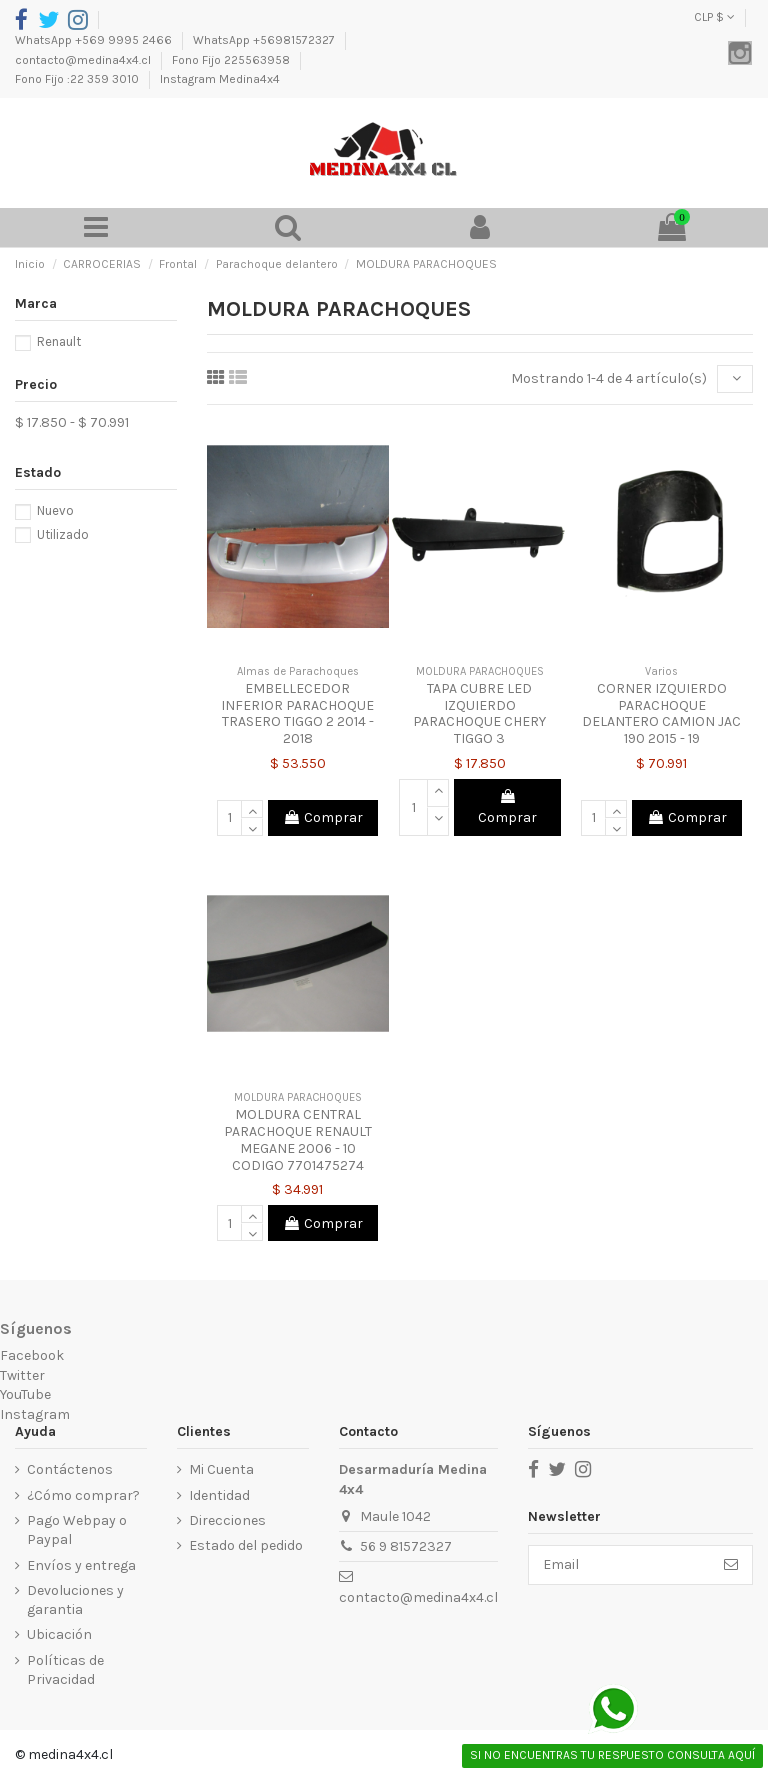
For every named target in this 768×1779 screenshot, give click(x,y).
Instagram (35, 1414)
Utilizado (63, 534)
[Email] (619, 1565)
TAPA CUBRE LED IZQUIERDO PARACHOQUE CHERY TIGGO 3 (479, 713)
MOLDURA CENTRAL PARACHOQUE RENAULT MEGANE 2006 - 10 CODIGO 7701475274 (298, 1139)
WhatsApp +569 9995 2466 (95, 40)
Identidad (219, 1495)
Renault (59, 341)
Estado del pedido (246, 1545)
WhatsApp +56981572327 (265, 40)
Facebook (32, 1355)
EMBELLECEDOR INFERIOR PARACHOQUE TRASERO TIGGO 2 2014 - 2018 (297, 713)
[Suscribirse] (731, 1565)
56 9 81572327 (406, 1546)
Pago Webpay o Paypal (77, 1530)
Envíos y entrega (81, 1565)
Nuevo (55, 510)
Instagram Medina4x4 (220, 79)
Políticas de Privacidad (65, 1670)
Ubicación (59, 1634)
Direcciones (227, 1520)
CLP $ (714, 17)
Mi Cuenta (221, 1469)
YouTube (25, 1394)
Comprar (323, 817)
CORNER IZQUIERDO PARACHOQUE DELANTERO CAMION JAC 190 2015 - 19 (661, 713)
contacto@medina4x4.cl (84, 60)
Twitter (22, 1375)
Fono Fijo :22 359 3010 (78, 79)
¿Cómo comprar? (83, 1495)
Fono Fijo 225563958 (232, 60)
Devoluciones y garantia (75, 1600)
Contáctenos (70, 1469)
